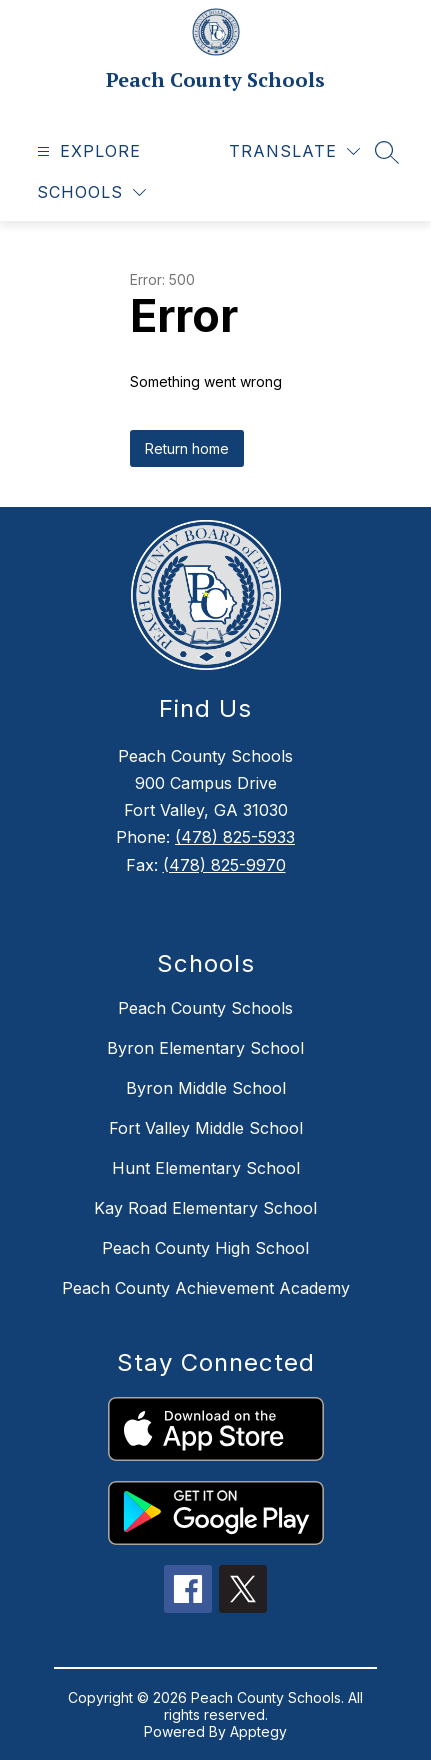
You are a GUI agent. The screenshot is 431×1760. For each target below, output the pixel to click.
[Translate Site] (294, 151)
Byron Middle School (206, 1088)
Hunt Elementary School (206, 1168)
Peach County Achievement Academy (206, 1288)
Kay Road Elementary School (205, 1208)
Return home (187, 448)
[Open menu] (86, 151)
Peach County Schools (205, 1008)
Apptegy (258, 1731)
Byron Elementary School (205, 1048)
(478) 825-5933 (235, 837)
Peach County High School (205, 1248)
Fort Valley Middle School (206, 1128)
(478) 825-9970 (224, 865)
